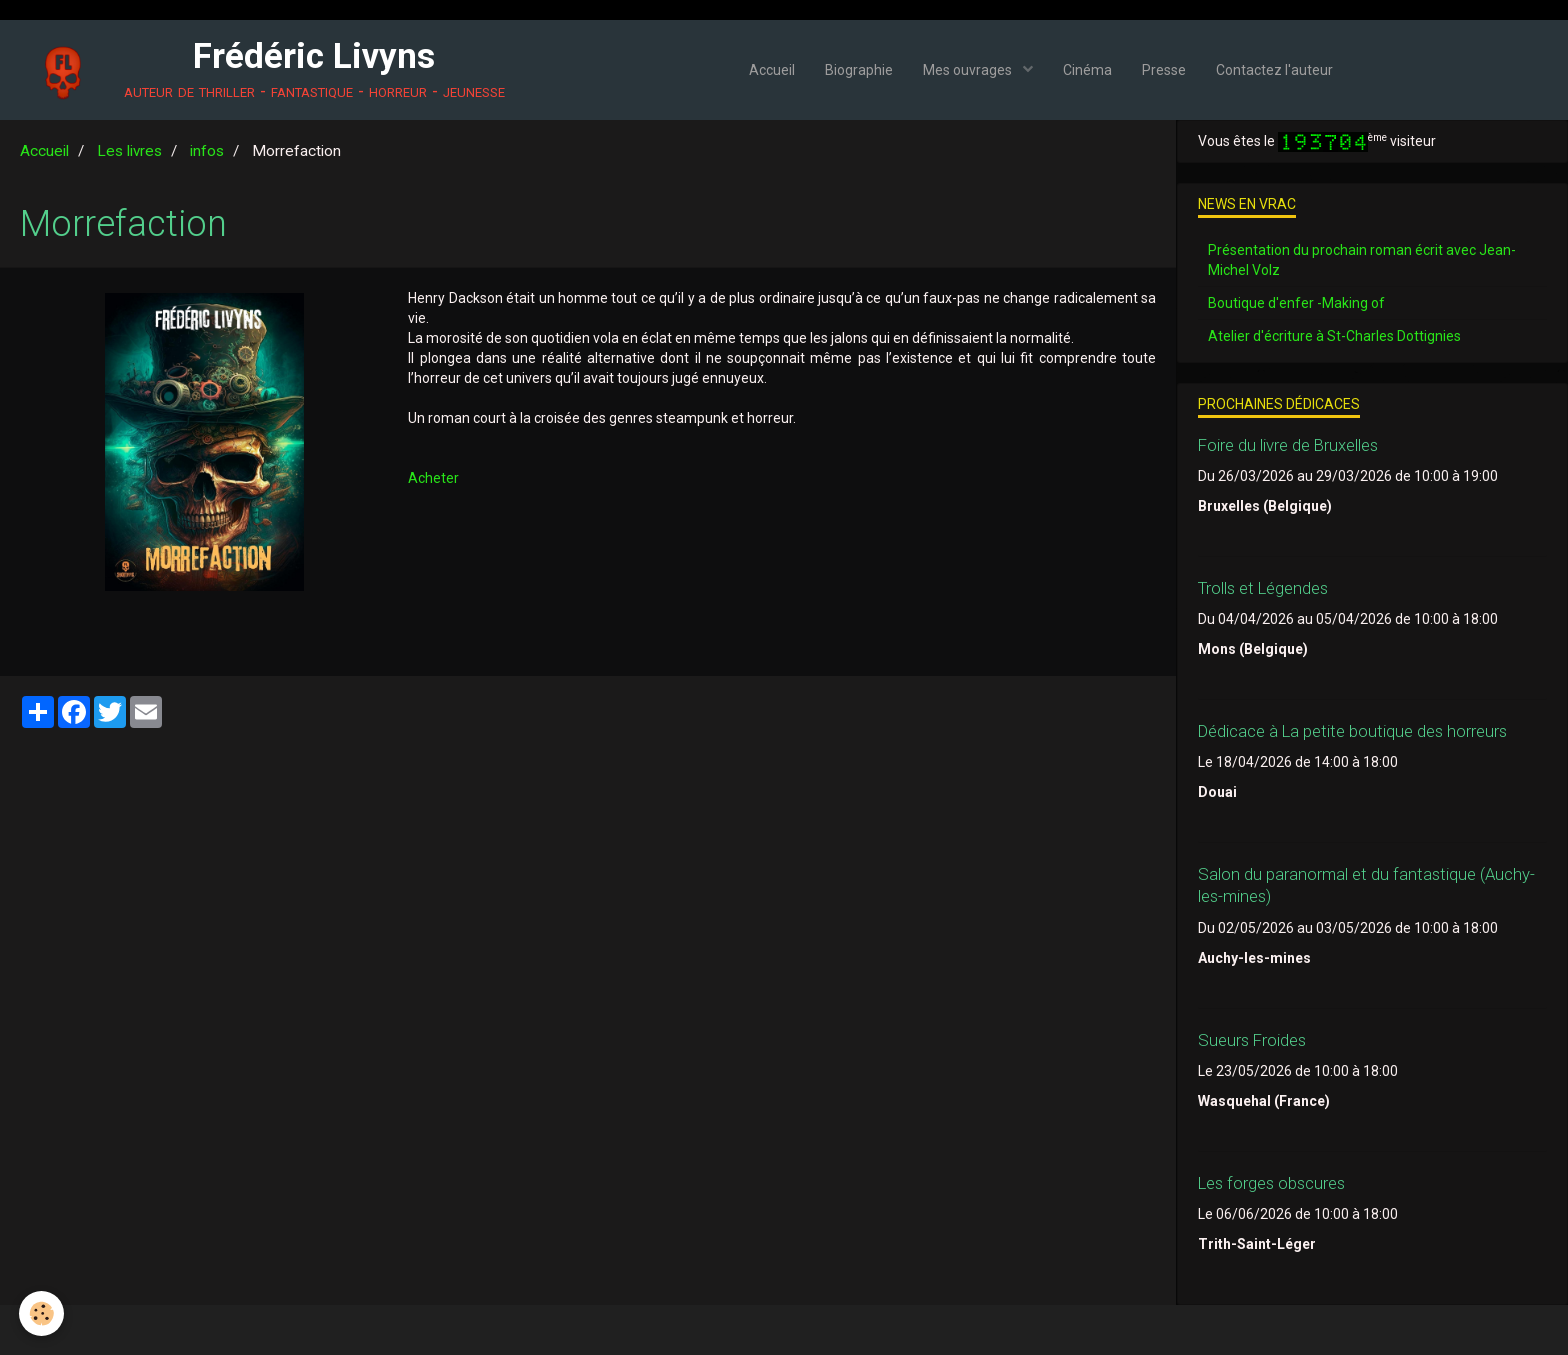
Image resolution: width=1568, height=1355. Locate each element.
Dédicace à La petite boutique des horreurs (1352, 731)
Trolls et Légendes (1263, 588)
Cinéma (1087, 70)
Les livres (129, 151)
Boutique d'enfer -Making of (1296, 303)
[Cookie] (42, 1313)
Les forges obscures (1271, 1183)
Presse (1164, 70)
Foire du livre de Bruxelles (1288, 445)
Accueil (772, 70)
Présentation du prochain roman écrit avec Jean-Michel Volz (1362, 260)
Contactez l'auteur (1274, 70)
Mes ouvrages (969, 70)
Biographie (859, 70)
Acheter (433, 478)
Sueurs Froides (1252, 1040)
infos (207, 151)
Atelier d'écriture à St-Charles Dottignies (1334, 336)
